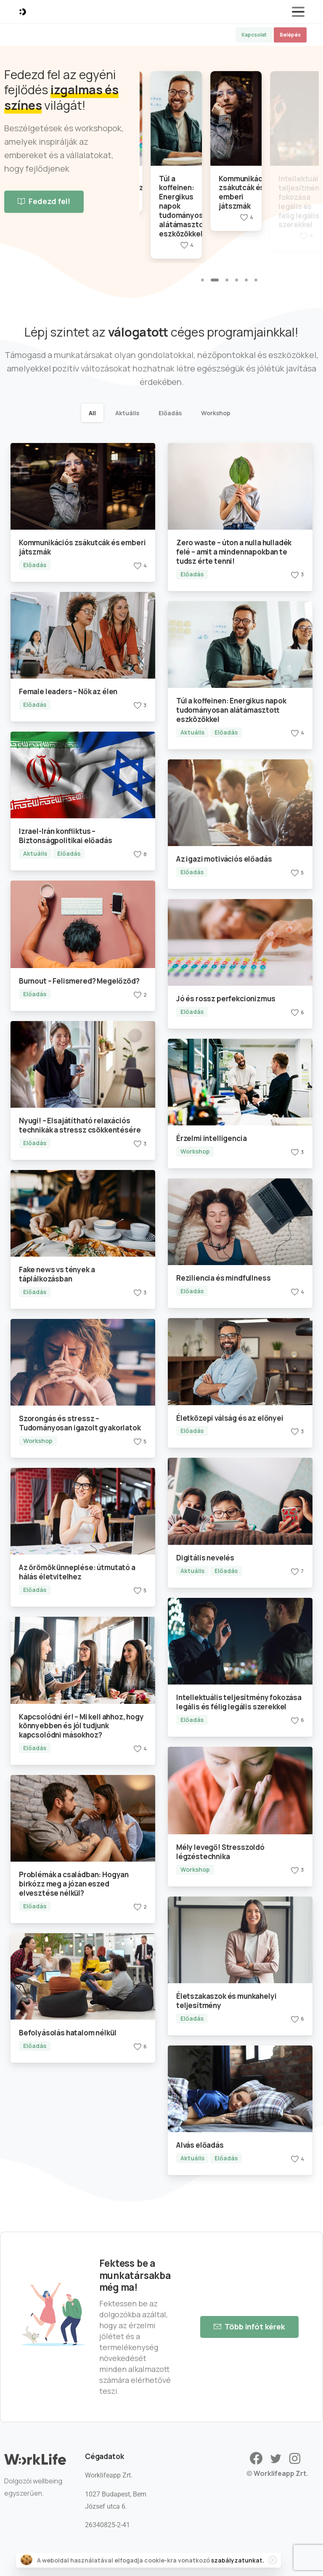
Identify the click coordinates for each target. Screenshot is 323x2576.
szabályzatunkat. (237, 2561)
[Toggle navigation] (298, 12)
